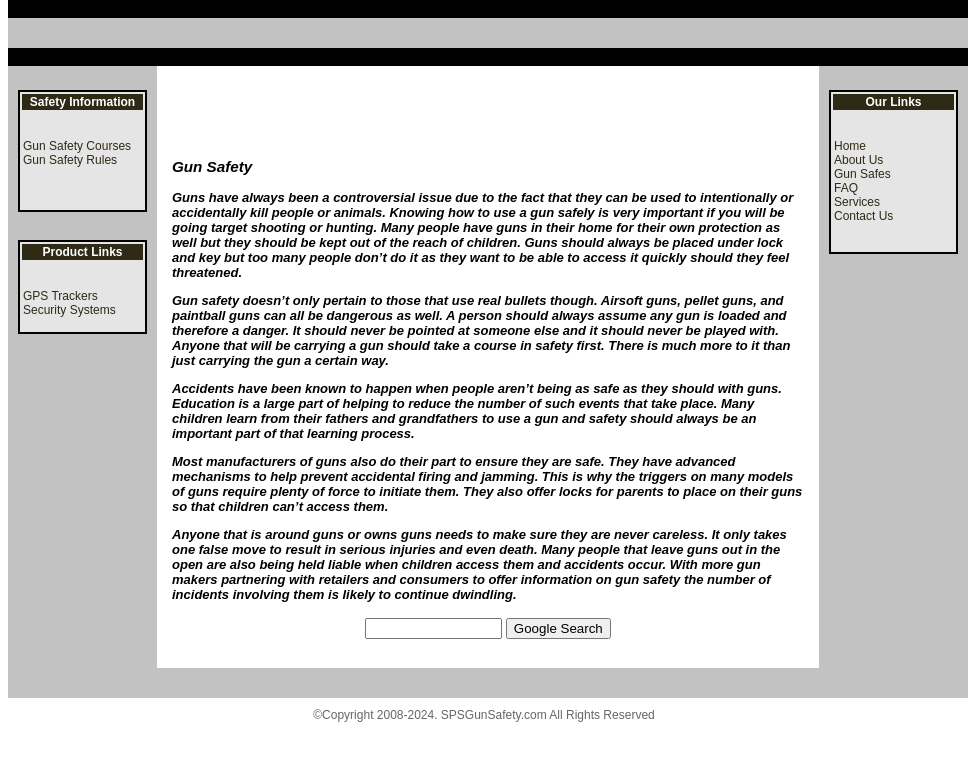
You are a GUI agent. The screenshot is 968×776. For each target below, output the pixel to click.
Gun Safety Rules (70, 160)
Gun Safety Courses (77, 146)
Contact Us (863, 216)
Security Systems (69, 310)
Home (850, 146)
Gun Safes (862, 174)
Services (857, 202)
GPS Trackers (60, 296)
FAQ (846, 188)
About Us (858, 160)
